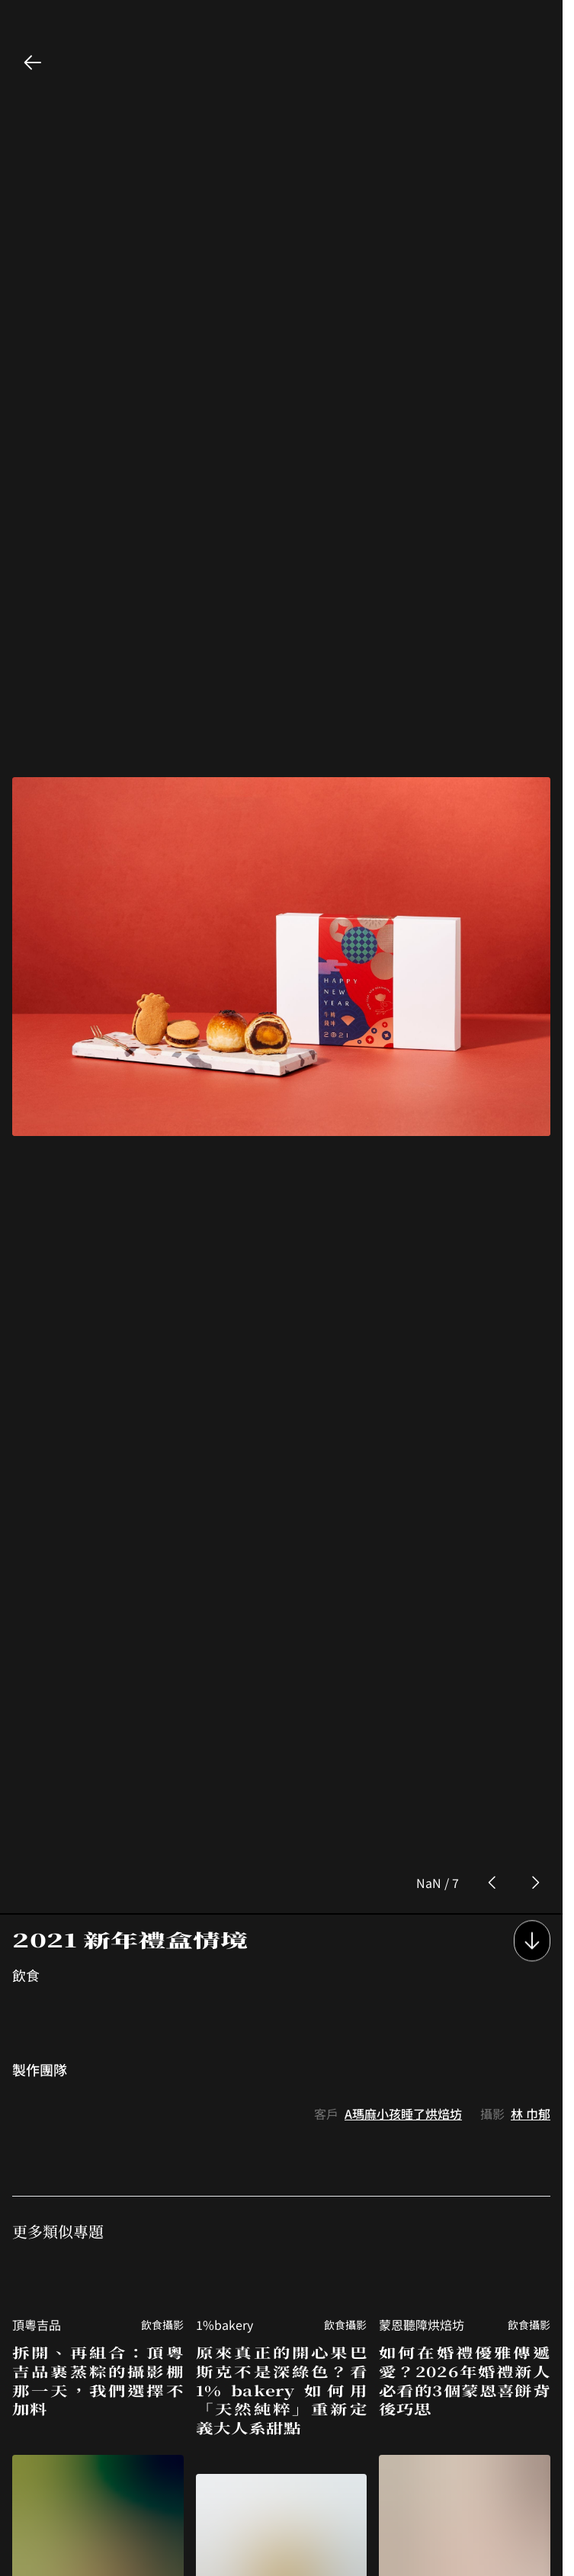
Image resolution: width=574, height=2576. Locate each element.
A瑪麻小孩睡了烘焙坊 (403, 1873)
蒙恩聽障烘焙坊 (421, 2084)
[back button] (32, 62)
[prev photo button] (492, 1642)
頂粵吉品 (36, 2084)
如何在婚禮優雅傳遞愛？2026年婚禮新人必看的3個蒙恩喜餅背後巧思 (464, 2140)
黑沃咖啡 (403, 2516)
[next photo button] (535, 1642)
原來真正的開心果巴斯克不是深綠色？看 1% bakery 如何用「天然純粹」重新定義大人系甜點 (281, 2149)
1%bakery (224, 2084)
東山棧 (30, 2516)
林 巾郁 (530, 1873)
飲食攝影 (162, 2083)
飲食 (26, 1734)
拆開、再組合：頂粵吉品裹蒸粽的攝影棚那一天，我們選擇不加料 (98, 2140)
